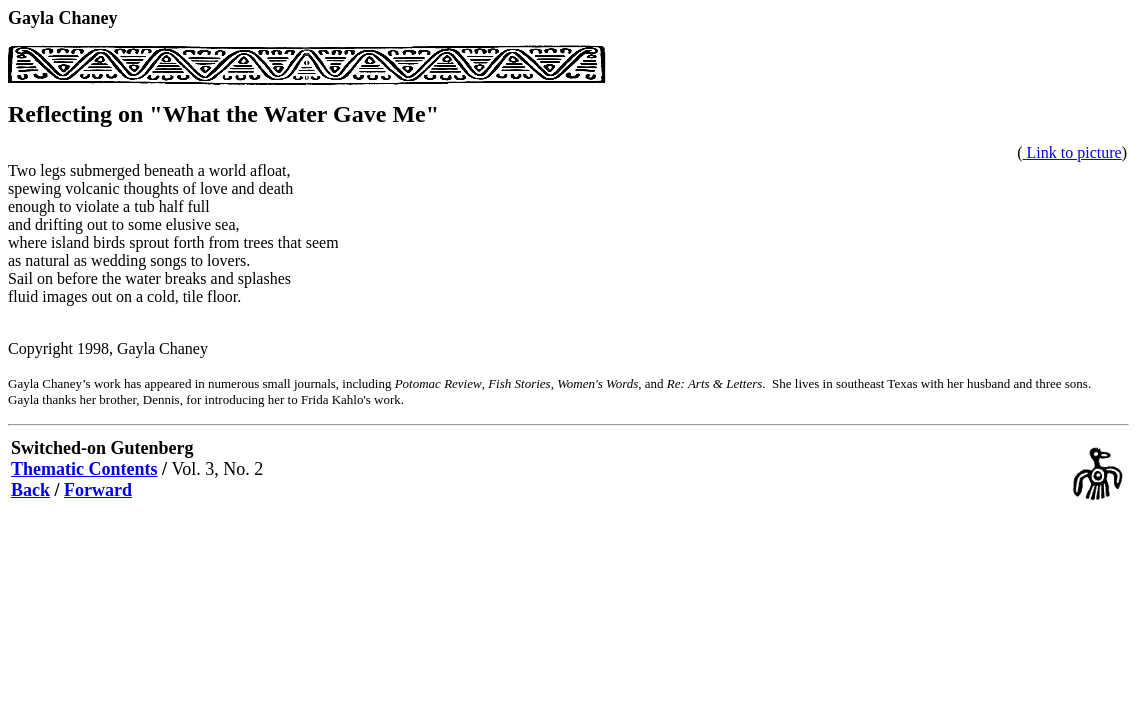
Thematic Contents (84, 469)
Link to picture (1074, 152)
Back (30, 490)
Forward (98, 490)
